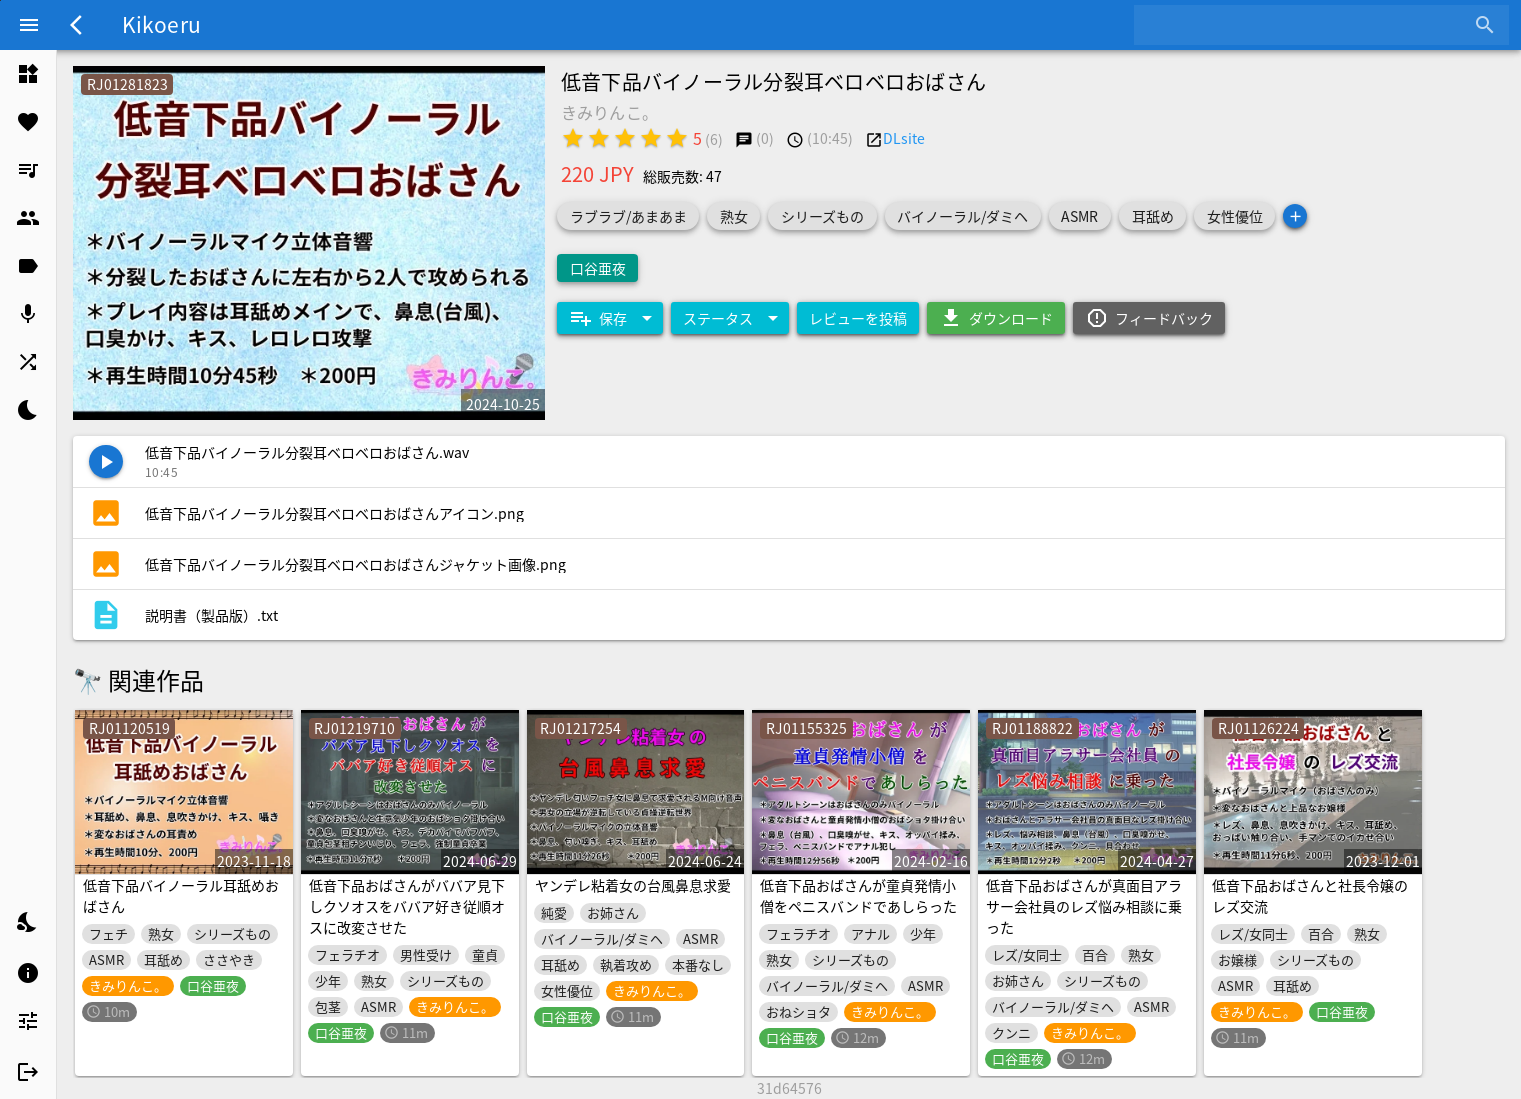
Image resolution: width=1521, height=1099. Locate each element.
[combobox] (1306, 25)
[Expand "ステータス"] (730, 318)
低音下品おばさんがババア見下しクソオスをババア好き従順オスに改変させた (407, 906)
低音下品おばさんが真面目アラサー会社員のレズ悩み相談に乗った (1084, 906)
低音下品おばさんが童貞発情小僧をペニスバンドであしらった (858, 895)
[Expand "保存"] (610, 318)
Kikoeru (161, 24)
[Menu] (29, 25)
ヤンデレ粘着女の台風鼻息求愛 (633, 885)
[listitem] (28, 74)
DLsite (904, 138)
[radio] (573, 138)
